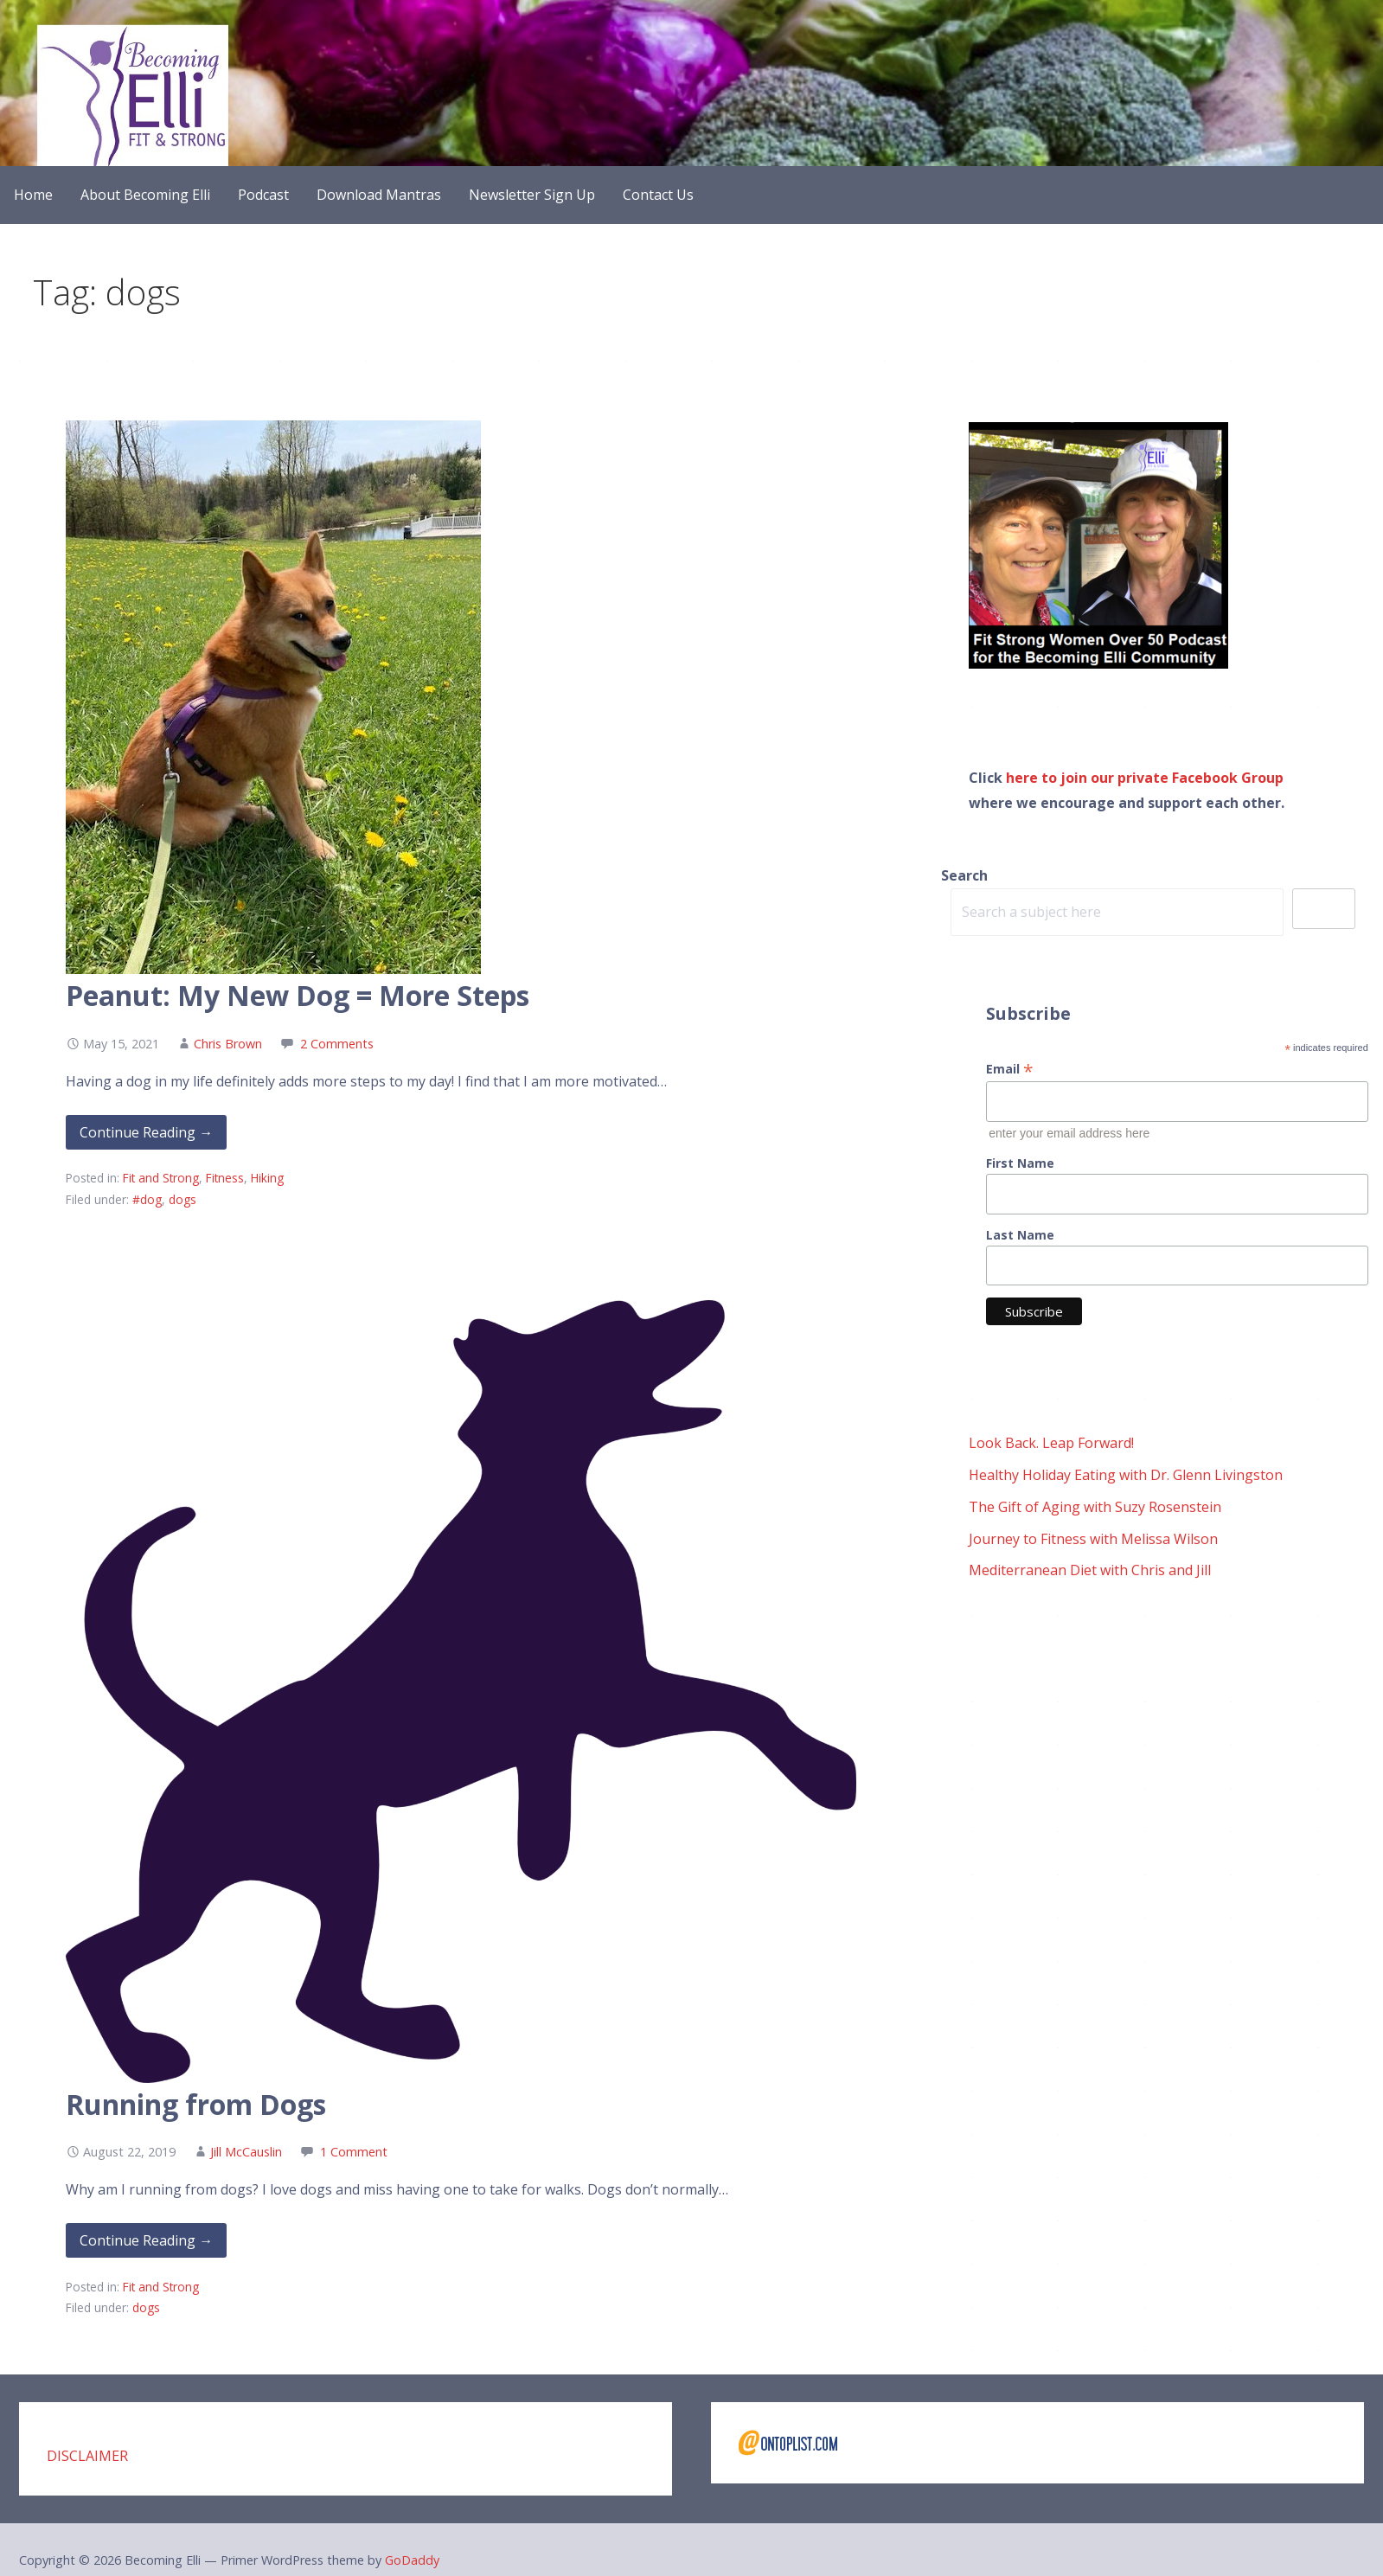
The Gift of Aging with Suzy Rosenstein (1095, 1506)
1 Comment (353, 2151)
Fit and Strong (161, 1177)
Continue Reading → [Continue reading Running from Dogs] (146, 2240)
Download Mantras (379, 194)
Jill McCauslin (246, 2151)
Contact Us (658, 194)
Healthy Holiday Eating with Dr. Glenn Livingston (1126, 1474)
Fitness (225, 1177)
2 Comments (337, 1043)
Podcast (263, 194)
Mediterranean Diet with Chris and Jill (1090, 1570)
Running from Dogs (196, 2104)
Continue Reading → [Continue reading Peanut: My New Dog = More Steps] (146, 1132)
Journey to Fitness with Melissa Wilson (1093, 1538)
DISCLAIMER (87, 2455)
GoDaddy (412, 2560)
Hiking (267, 1177)
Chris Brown (228, 1043)
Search (964, 875)
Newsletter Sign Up (532, 194)
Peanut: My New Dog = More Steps (297, 995)
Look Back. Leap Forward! (1051, 1442)
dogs (182, 1199)
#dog (147, 1199)
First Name (1020, 1163)
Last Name (1020, 1235)
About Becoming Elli (145, 194)
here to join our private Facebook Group (1145, 777)
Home (33, 194)
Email (1010, 1069)
